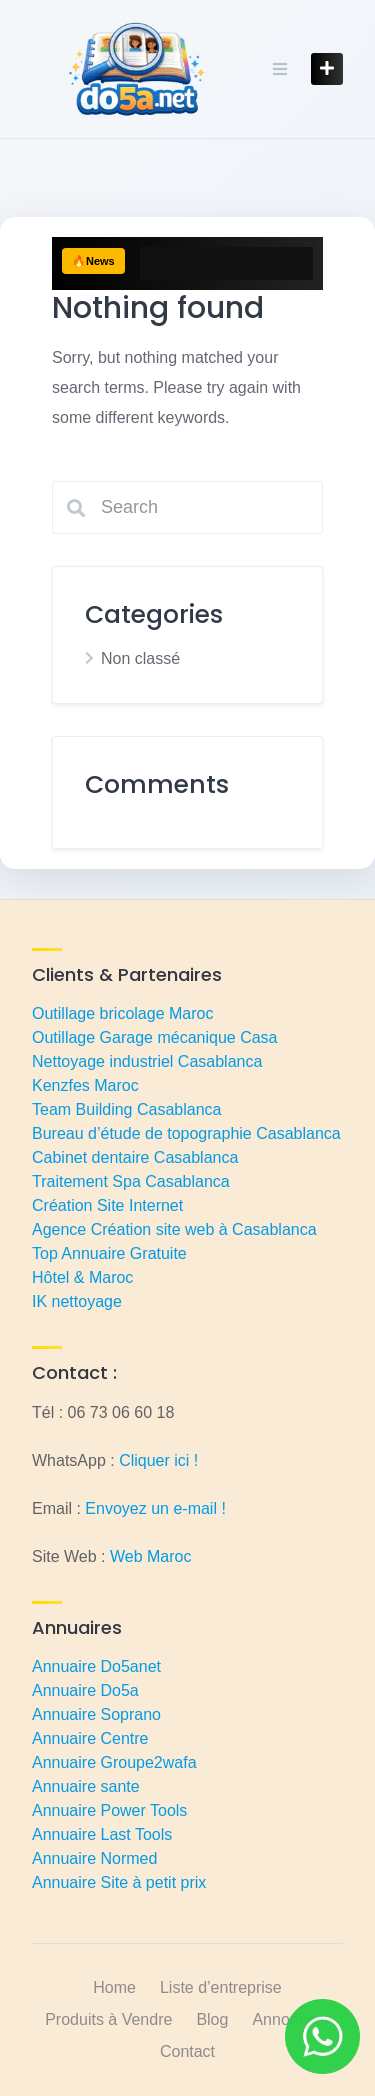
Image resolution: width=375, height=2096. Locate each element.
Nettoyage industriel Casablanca (147, 1061)
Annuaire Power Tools (109, 1810)
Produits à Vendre (108, 2019)
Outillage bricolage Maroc (122, 1013)
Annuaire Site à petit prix (119, 1882)
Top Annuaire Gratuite (109, 1253)
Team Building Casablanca (126, 1109)
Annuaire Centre (90, 1738)
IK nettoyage (77, 1301)
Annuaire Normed (94, 1858)
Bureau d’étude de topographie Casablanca (186, 1133)
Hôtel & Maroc (82, 1277)
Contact (187, 2051)
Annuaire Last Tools (102, 1834)
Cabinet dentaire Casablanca (135, 1157)
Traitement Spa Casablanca (131, 1181)
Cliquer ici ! (158, 1460)
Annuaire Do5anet (96, 1666)
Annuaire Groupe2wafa (114, 1762)
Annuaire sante (86, 1786)
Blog (212, 2019)
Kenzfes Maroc (85, 1085)
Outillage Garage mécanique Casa (154, 1037)
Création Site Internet (107, 1205)
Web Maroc (151, 1556)
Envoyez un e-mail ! (155, 1508)
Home (114, 1987)
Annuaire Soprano (96, 1714)
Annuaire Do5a (85, 1690)
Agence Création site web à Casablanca (174, 1229)
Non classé (140, 658)
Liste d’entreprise (221, 1987)
